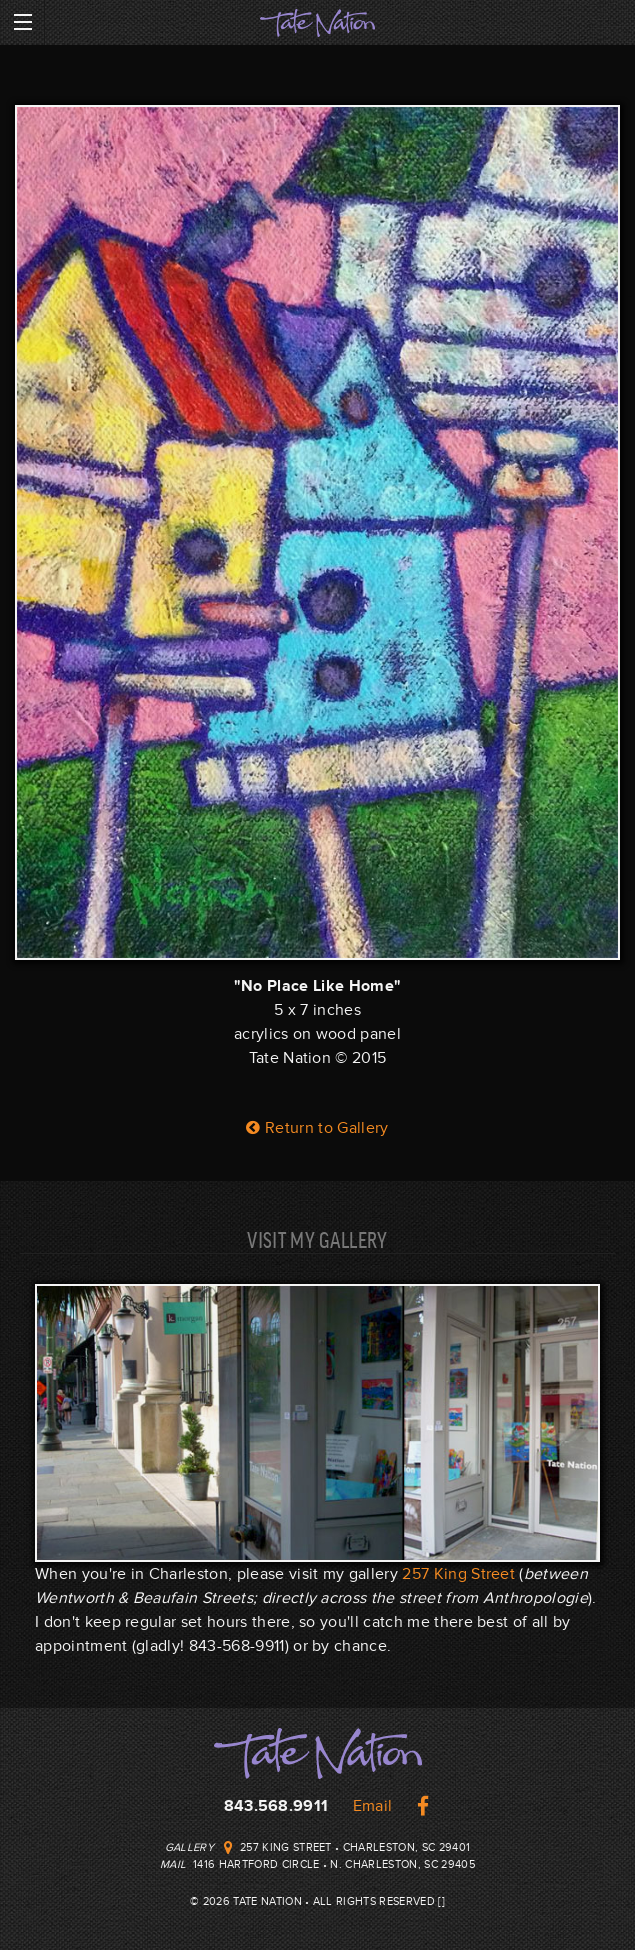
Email (373, 1806)
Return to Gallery (317, 1128)
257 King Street (458, 1574)
